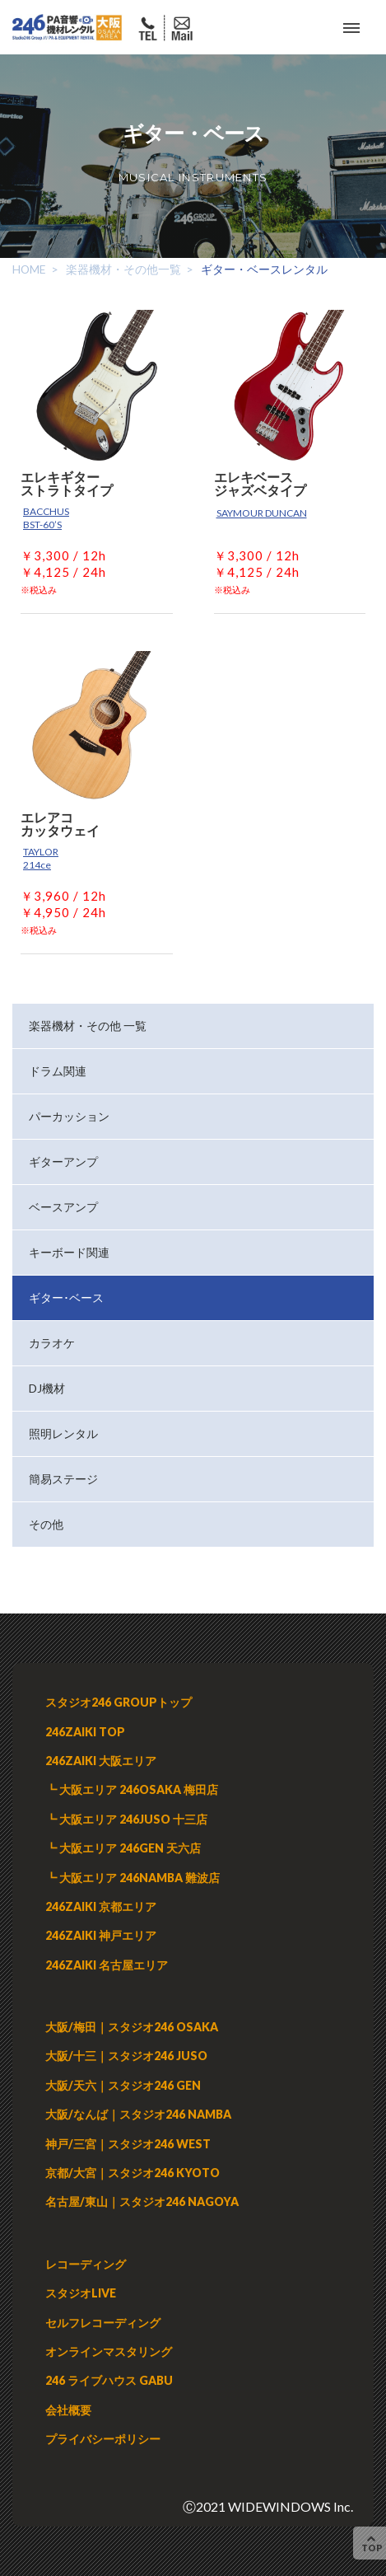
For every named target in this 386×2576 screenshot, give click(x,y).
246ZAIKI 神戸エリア (100, 1935)
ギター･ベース (66, 1297)
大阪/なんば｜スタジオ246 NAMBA (138, 2114)
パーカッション (69, 1116)
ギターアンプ (63, 1162)
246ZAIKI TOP (85, 1732)
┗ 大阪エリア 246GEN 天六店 (123, 1848)
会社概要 (68, 2410)
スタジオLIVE (80, 2293)
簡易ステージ (63, 1479)
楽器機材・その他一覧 (123, 269)
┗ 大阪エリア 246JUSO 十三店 (126, 1819)
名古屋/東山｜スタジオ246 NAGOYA (142, 2201)
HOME (29, 269)
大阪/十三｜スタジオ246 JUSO (126, 2056)
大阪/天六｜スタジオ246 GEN (123, 2085)
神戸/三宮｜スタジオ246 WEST (128, 2144)
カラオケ (52, 1343)
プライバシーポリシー (102, 2439)
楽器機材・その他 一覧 (87, 1026)
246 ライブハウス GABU (109, 2380)
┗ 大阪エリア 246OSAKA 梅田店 (131, 1789)
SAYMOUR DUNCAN (261, 513)
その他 (46, 1524)
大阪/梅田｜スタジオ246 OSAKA (131, 2027)
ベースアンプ (63, 1207)
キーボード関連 (69, 1252)
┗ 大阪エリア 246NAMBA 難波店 (132, 1878)
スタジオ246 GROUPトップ (118, 1702)
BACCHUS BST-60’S (46, 518)
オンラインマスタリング (108, 2351)
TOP (372, 2543)
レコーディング (85, 2264)
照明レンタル (63, 1433)
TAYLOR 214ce (40, 858)
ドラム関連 (57, 1071)
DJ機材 (47, 1388)
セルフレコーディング (102, 2323)
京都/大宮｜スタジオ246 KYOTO (132, 2173)
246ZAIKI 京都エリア (100, 1906)
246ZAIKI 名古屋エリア (106, 1965)
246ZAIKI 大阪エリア (100, 1761)
